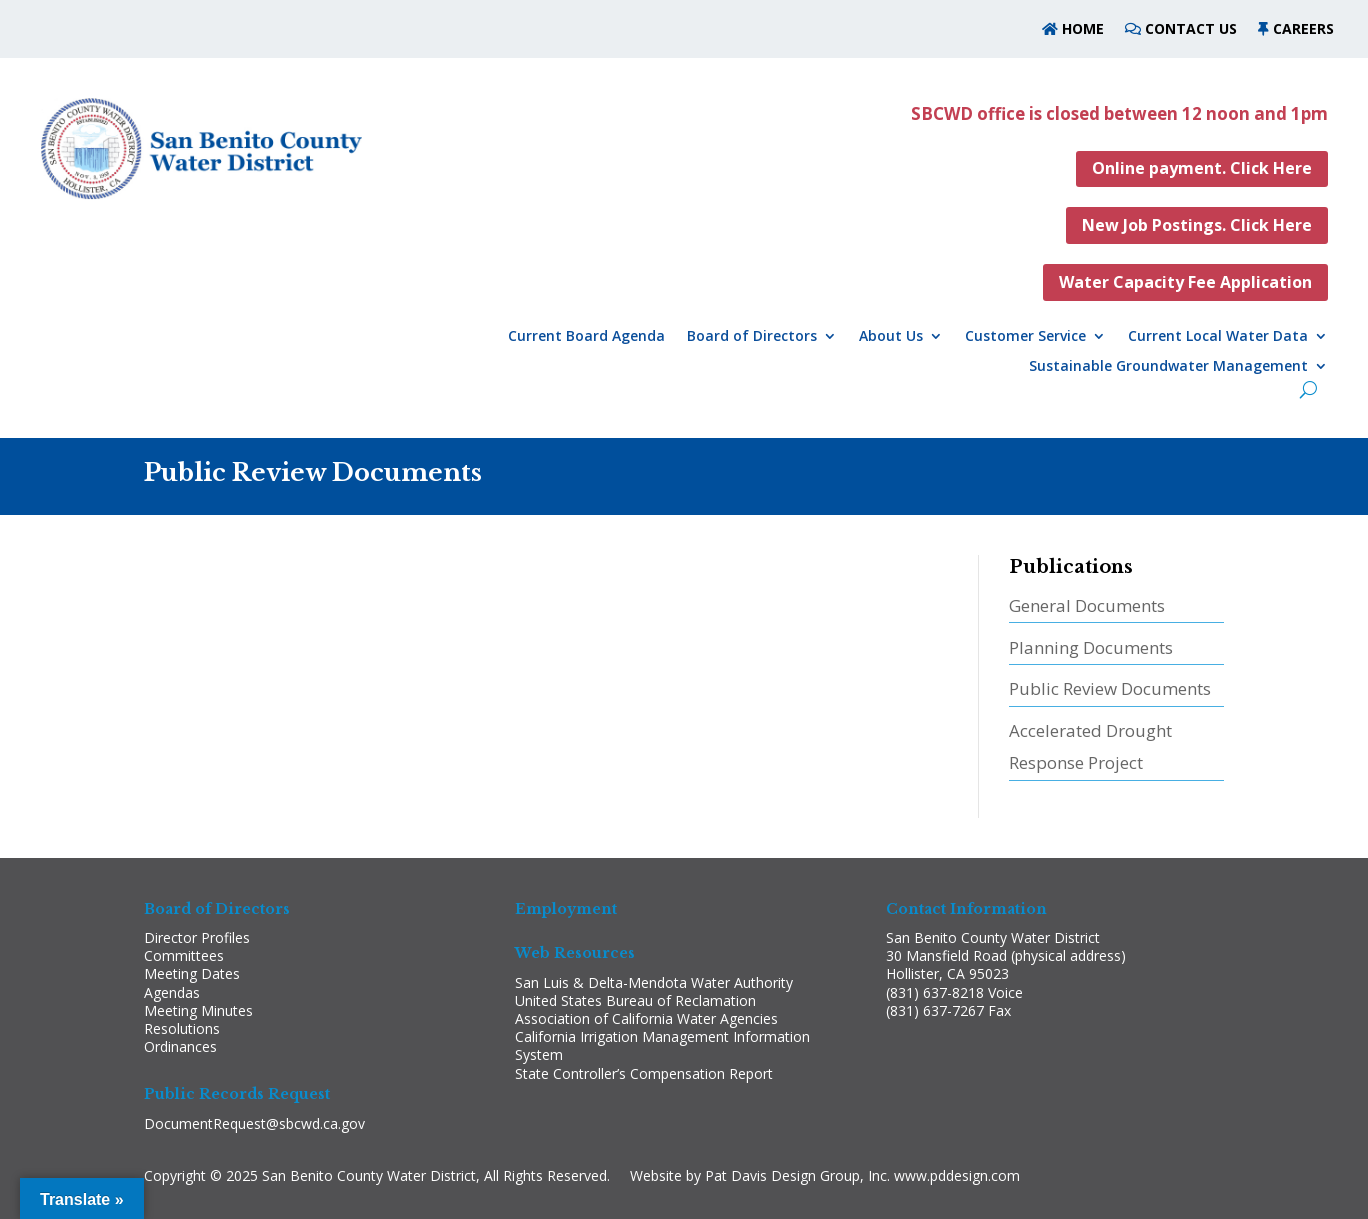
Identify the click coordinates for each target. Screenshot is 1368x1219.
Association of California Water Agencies (646, 1018)
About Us (891, 337)
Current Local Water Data (1218, 337)
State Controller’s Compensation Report (644, 1073)
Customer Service (1025, 337)
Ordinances (180, 1046)
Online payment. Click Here (1202, 168)
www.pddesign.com (957, 1175)
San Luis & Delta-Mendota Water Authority (654, 982)
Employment (566, 909)
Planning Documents (1091, 647)
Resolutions (182, 1028)
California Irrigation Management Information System (662, 1045)
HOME (1081, 28)
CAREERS (1303, 28)
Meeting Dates (192, 973)
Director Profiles (197, 937)
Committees (184, 955)
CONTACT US (1191, 28)
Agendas (172, 992)
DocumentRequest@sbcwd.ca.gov (254, 1123)
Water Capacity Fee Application (1185, 282)
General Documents (1087, 605)
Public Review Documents (1110, 688)
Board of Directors (752, 337)
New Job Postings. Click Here (1197, 225)
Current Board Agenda (586, 337)
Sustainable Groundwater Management (1168, 367)
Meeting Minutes (198, 1010)
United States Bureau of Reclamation (635, 1000)
